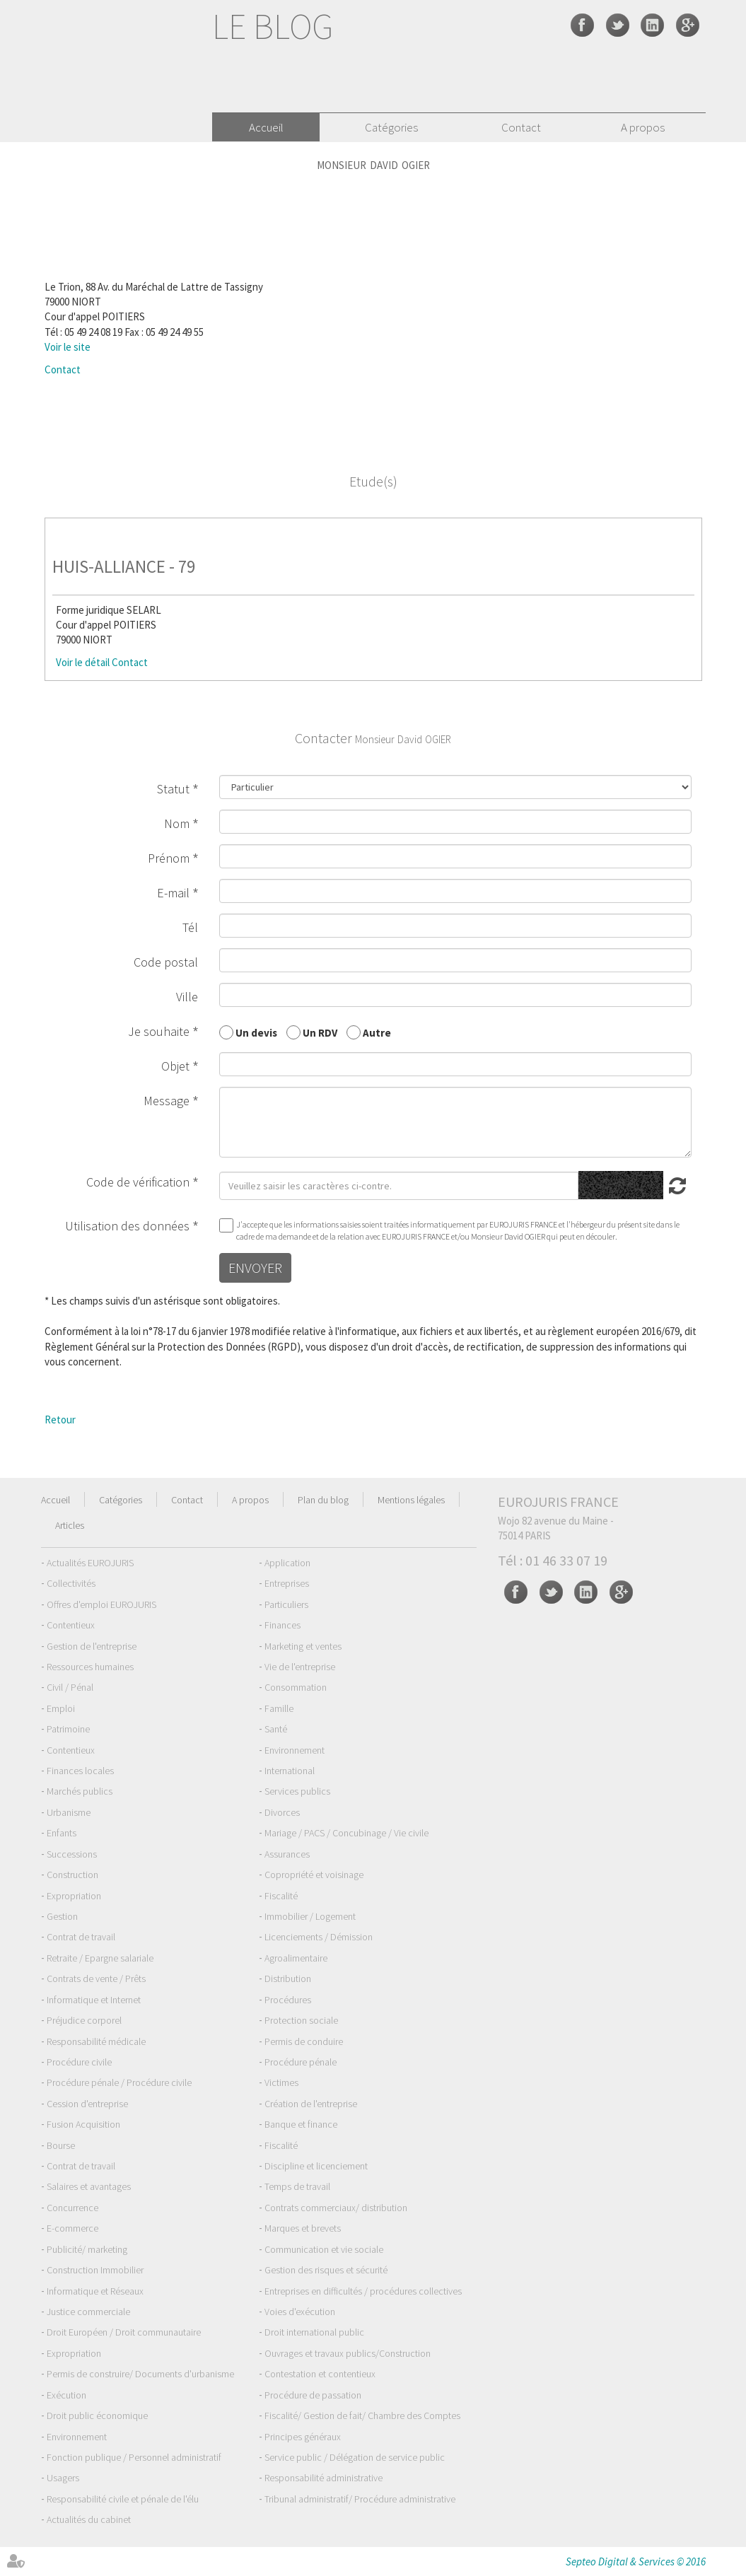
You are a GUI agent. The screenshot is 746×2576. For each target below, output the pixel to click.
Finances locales (80, 1770)
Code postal (166, 962)
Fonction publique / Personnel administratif (134, 2457)
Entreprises (286, 1583)
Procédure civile (79, 2062)
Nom (177, 823)
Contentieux (71, 1625)
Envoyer (255, 1267)
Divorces (282, 1812)
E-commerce (72, 2228)
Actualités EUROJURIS (90, 1562)
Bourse (61, 2145)
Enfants (61, 1832)
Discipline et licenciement (316, 2166)
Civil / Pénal (70, 1687)
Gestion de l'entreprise (91, 1646)
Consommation (295, 1687)
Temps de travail (297, 2186)
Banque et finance (300, 2124)
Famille (278, 1708)
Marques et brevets (302, 2228)
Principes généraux (302, 2436)
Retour (60, 1419)
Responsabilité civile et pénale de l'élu (123, 2499)
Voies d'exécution (299, 2311)
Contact (521, 127)
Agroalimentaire (295, 1958)
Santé (275, 1729)
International (289, 1770)
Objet (175, 1066)
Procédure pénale (300, 2062)
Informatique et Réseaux (95, 2291)
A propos (643, 127)
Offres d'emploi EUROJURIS (101, 1604)
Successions (72, 1854)
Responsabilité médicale (96, 2041)
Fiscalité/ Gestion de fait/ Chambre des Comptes (362, 2415)
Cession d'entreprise (87, 2103)
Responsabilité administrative (323, 2477)
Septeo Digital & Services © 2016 (636, 2561)
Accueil (266, 127)
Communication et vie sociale (323, 2249)
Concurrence (72, 2207)
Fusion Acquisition (83, 2124)
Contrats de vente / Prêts (96, 1978)
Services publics (297, 1791)
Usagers (63, 2477)
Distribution (287, 1978)
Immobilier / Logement (310, 1916)
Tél (190, 927)
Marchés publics (79, 1791)
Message (167, 1100)
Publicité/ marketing (87, 2249)
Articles (69, 1525)
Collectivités (71, 1583)
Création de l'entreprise (310, 2103)
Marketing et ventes (303, 1646)
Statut (173, 789)
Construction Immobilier (95, 2269)
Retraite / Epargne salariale (100, 1958)
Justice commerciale (88, 2311)
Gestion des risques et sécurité (325, 2269)
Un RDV (320, 1032)
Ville (187, 997)
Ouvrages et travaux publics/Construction (347, 2353)
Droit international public (314, 2332)
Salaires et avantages (89, 2186)
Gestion (62, 1916)
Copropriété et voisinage (313, 1874)
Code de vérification (138, 1182)
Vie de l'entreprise (299, 1666)
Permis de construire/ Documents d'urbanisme (140, 2373)
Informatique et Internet (94, 1999)
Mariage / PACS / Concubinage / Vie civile (346, 1832)
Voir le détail (83, 662)
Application (287, 1562)
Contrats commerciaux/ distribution (335, 2207)
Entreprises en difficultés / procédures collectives (363, 2291)
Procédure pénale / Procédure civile (119, 2082)
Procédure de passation (312, 2395)
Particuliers (286, 1604)
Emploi (61, 1708)
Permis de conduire (303, 2041)
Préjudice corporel (84, 2020)
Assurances (287, 1854)
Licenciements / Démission (318, 1936)
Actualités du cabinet (89, 2519)
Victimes (281, 2082)
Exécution (66, 2395)
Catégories (391, 127)
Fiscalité (281, 1895)
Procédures (287, 1999)
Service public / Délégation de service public (354, 2457)
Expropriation (74, 1895)
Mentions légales (411, 1499)
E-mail (173, 893)
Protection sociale (301, 2020)
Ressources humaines (90, 1666)
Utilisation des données (127, 1226)
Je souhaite (159, 1031)
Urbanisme (69, 1812)
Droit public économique (97, 2415)
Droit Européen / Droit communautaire (124, 2332)
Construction (72, 1874)
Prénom (169, 858)
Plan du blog (323, 1499)
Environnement (294, 1750)
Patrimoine (68, 1729)
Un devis (256, 1032)
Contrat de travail (81, 1936)
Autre (377, 1032)
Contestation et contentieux (319, 2373)
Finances (282, 1625)
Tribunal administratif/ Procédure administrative (359, 2499)
